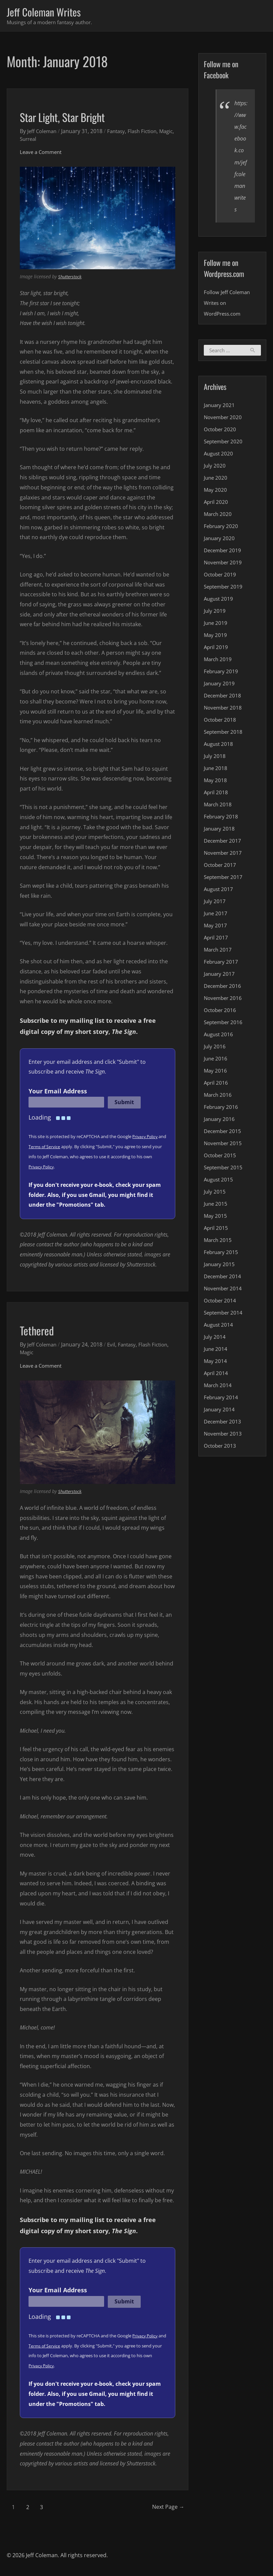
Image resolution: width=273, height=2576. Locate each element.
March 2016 (218, 1096)
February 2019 (222, 673)
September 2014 (224, 1314)
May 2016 (216, 1072)
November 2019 (224, 564)
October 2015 (221, 1157)
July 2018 (215, 758)
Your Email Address (58, 1092)
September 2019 (224, 588)
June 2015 (216, 1205)
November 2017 (224, 854)
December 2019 (224, 552)
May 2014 (216, 1363)
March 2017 (218, 951)
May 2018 (216, 782)
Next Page (163, 2508)
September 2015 (224, 1169)
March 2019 (218, 661)
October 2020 (221, 431)
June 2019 (216, 625)
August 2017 (219, 891)
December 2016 (224, 988)
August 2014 (219, 1326)
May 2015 (216, 1217)
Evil (114, 1346)
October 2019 (221, 576)
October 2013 (221, 1447)
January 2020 (220, 540)
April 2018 (216, 794)
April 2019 (216, 649)
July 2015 (215, 1193)
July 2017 (215, 903)
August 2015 (219, 1181)
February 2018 (222, 818)
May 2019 (216, 637)
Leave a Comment (42, 153)
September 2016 (224, 1024)
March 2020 (218, 516)
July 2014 (215, 1338)
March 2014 (218, 1387)
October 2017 (221, 867)
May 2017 (216, 927)
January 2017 (220, 975)
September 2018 (224, 733)
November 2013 (224, 1435)
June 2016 (216, 1060)
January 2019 (220, 685)
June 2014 (216, 1351)
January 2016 (220, 1121)
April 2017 (216, 939)
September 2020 (224, 443)
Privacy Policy (146, 1138)
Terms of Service (53, 1148)
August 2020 (219, 455)
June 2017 (216, 915)
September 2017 (224, 879)
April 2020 (216, 504)
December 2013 (224, 1423)
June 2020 (216, 479)
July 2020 (215, 467)
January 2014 (220, 1411)
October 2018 (221, 721)
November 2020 (224, 419)
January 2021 (220, 407)
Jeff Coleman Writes (49, 12)
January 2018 (220, 830)
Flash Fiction (147, 132)
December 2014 (224, 1278)
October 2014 (221, 1302)
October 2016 (221, 1012)
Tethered (41, 1331)
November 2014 (224, 1290)
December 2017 (224, 842)
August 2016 (219, 1036)
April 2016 (216, 1084)
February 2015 (222, 1254)
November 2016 (224, 1000)
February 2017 (222, 963)
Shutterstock (71, 278)
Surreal (46, 140)
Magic (27, 140)
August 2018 (219, 746)
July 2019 (215, 612)
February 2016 (222, 1109)
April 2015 (216, 1230)
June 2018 (216, 770)
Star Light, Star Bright (73, 117)
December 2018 (224, 697)
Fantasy (119, 132)
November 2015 (224, 1145)
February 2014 (222, 1399)
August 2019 (219, 600)
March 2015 (218, 1242)
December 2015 (224, 1133)
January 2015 (220, 1266)
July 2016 (215, 1048)
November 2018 (224, 709)
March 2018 (218, 806)
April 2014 (216, 1375)
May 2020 (216, 491)
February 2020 (222, 528)
